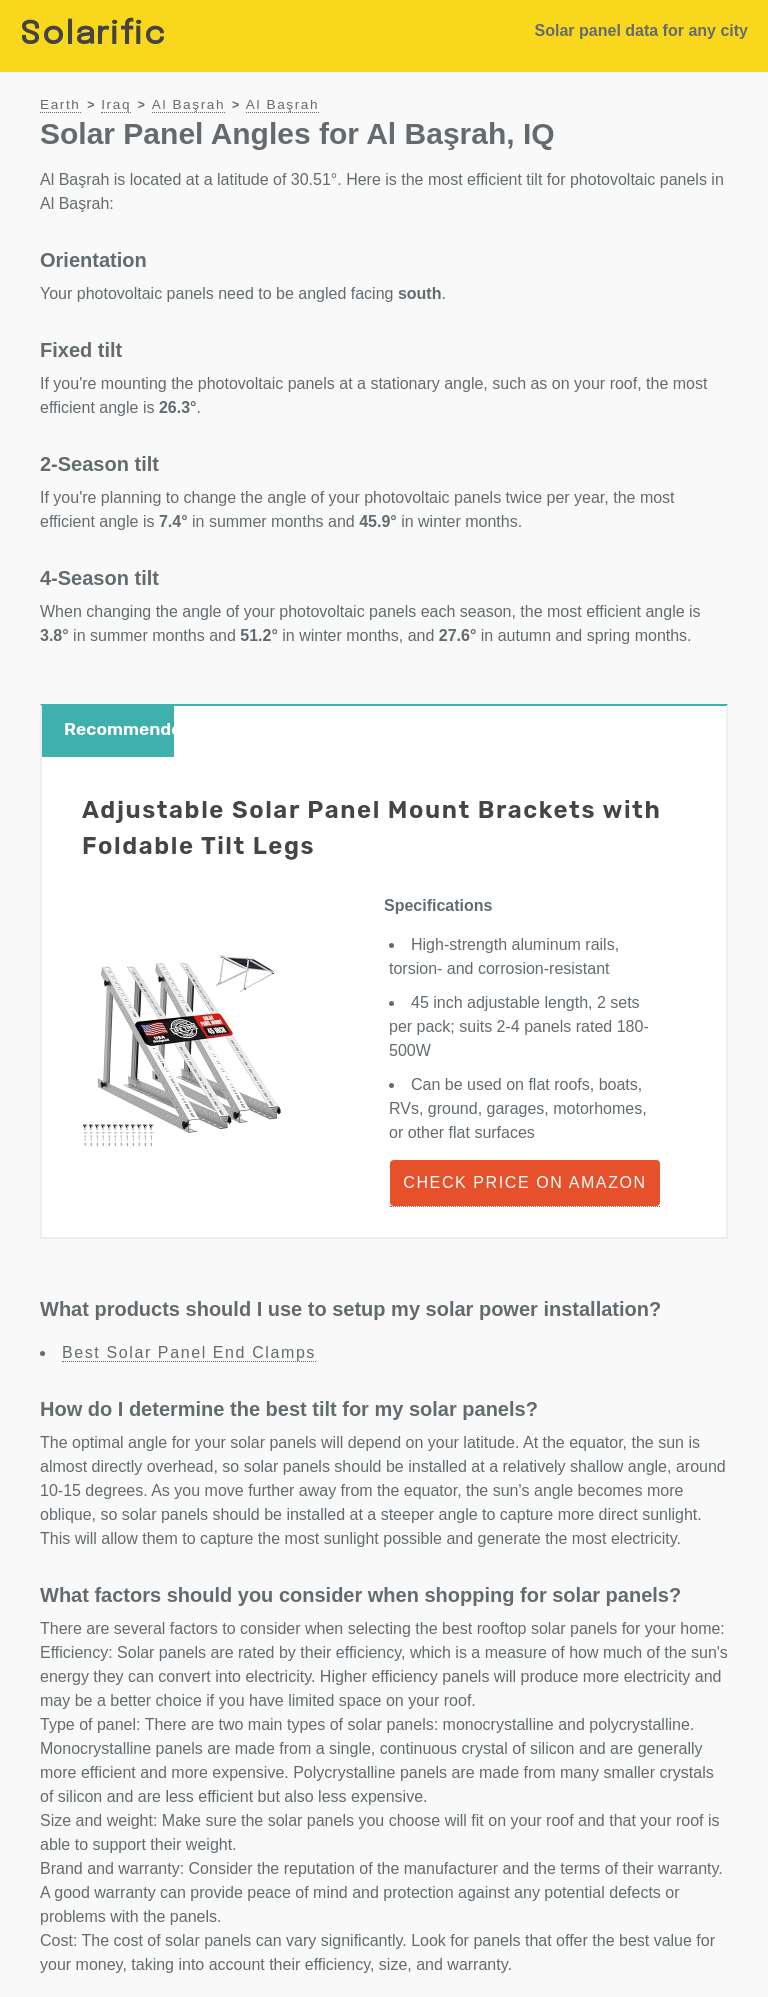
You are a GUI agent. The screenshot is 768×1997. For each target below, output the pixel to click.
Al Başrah (188, 104)
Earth (60, 104)
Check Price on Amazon (524, 1182)
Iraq (116, 104)
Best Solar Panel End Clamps (189, 1352)
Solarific (93, 35)
